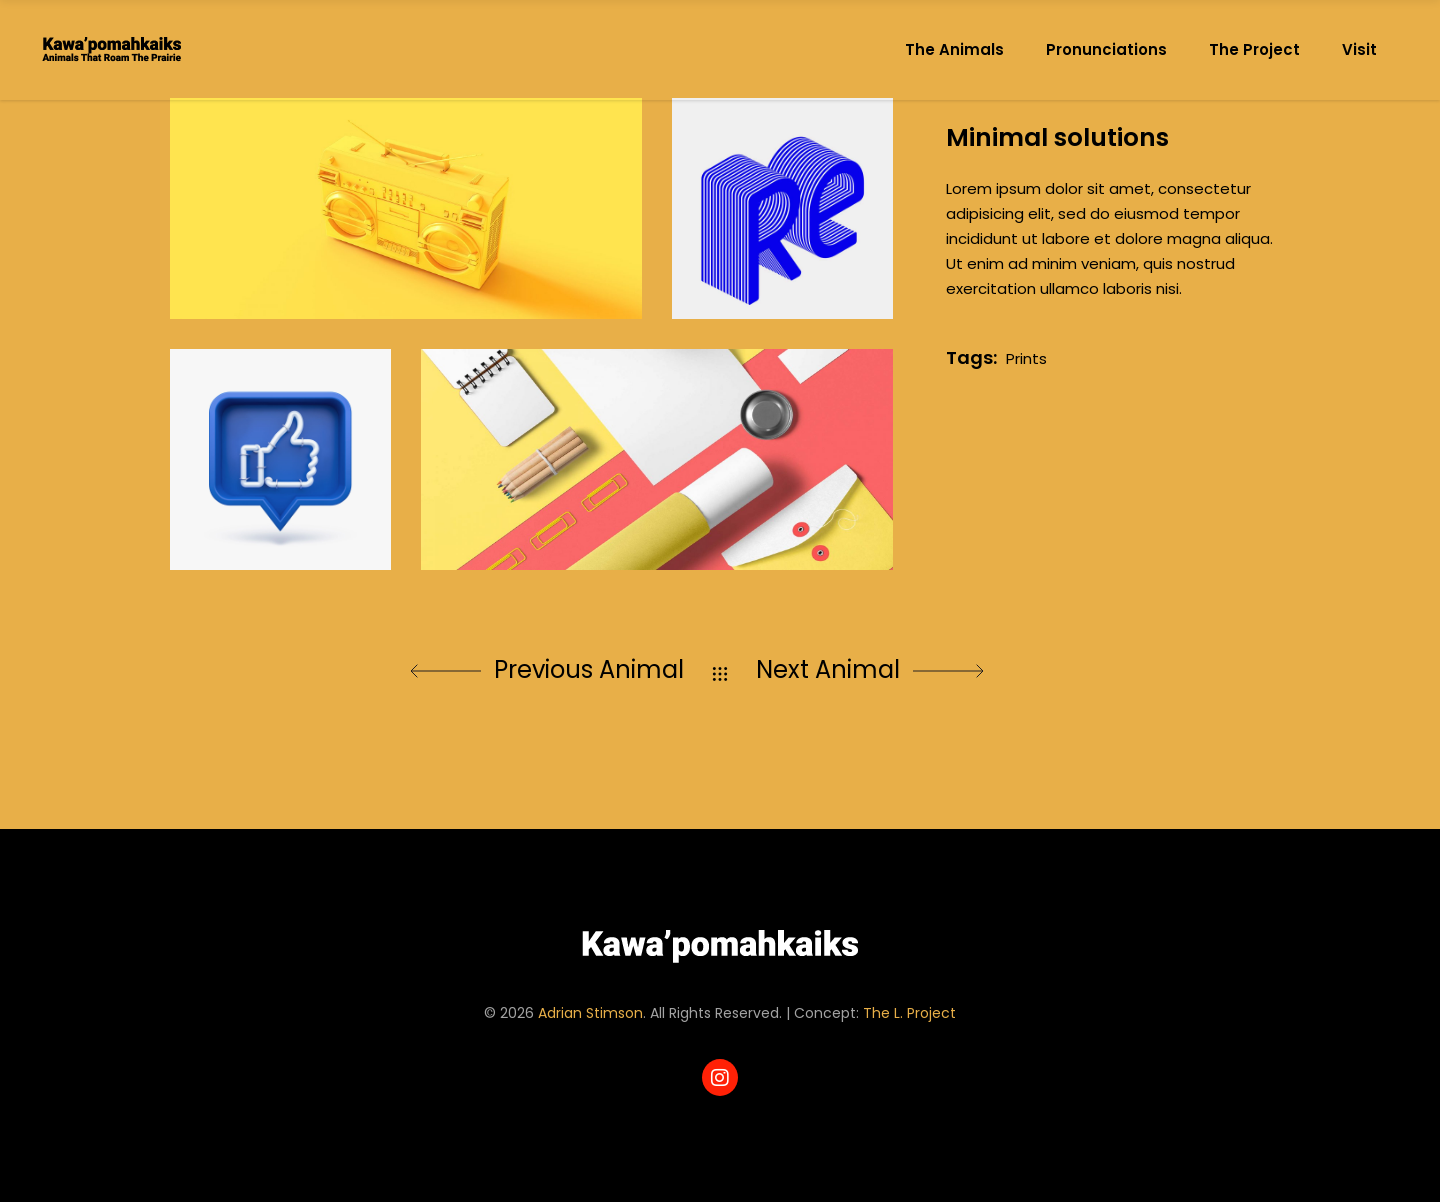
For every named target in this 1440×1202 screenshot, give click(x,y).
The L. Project (909, 1013)
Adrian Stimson (590, 1013)
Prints (1026, 358)
